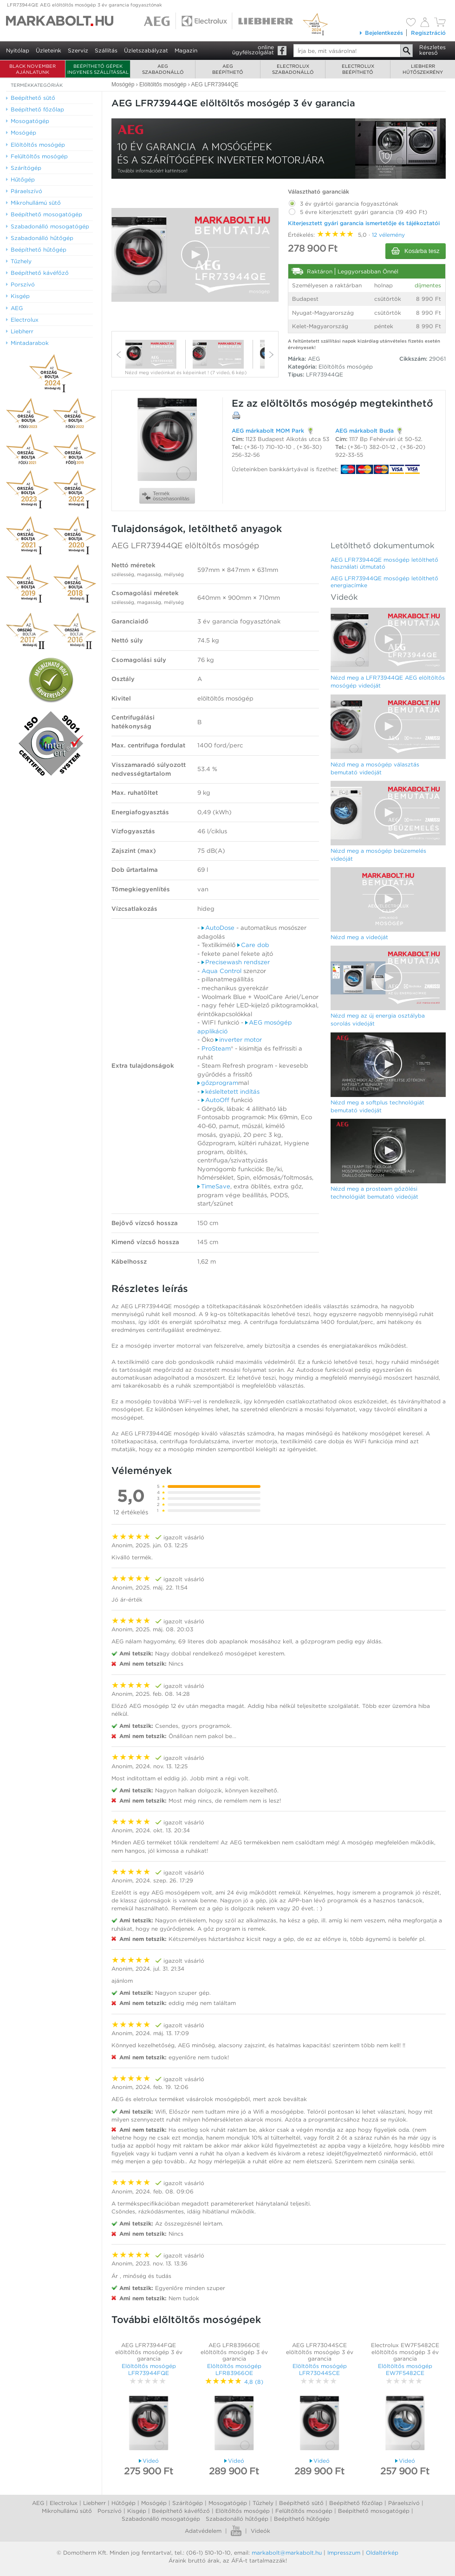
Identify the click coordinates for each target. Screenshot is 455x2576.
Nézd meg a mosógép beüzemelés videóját (378, 854)
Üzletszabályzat (146, 50)
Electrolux (64, 2502)
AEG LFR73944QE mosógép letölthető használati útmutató (384, 563)
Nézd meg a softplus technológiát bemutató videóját (377, 1106)
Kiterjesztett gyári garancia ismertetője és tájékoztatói (364, 223)
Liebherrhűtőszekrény (423, 69)
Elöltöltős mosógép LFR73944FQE (149, 2369)
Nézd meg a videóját (359, 937)
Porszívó (110, 2510)
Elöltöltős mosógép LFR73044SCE (319, 2369)
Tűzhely (263, 2502)
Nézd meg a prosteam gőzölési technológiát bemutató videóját (374, 1192)
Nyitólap (17, 50)
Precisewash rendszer (236, 962)
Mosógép (154, 2502)
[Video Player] (195, 255)
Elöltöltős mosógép (345, 366)
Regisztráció (428, 32)
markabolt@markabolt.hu (287, 2552)
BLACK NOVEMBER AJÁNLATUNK (32, 69)
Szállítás (106, 50)
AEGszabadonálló (163, 69)
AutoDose (218, 927)
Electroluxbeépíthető (358, 69)
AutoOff (215, 1100)
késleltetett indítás (231, 1091)
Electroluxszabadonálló (293, 69)
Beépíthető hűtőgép (302, 2518)
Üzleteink (48, 50)
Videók (260, 2530)
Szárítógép (187, 2502)
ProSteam (216, 1048)
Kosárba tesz (415, 251)
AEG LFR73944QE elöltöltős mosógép (185, 545)
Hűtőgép (123, 2502)
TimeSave (213, 1186)
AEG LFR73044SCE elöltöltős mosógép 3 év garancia (319, 2352)
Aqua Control (221, 970)
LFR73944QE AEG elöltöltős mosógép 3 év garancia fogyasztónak (84, 4)
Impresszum (343, 2552)
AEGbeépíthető (227, 69)
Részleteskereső (432, 50)
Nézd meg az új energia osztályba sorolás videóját (378, 1019)
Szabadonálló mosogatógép (161, 2518)
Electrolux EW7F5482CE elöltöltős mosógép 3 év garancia (405, 2352)
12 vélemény (388, 234)
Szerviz (78, 50)
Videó (149, 2460)
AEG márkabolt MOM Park (268, 430)
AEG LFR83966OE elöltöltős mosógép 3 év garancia (234, 2352)
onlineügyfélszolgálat (253, 50)
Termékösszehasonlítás (165, 496)
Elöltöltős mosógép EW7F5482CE (405, 2369)
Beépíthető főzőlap (356, 2502)
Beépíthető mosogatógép (374, 2510)
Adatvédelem (203, 2530)
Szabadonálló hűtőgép (237, 2518)
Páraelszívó (404, 2502)
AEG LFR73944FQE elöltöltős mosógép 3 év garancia (148, 2352)
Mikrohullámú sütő (67, 2510)
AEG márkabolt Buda (364, 430)
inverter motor (238, 1039)
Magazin (186, 50)
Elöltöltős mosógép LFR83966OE (234, 2369)
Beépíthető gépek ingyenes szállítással (98, 69)
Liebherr (94, 2502)
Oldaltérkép (382, 2552)
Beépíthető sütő (301, 2502)
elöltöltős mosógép (308, 403)
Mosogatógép (227, 2502)
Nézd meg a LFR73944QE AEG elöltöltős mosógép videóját (388, 681)
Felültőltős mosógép (303, 2510)
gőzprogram (217, 1082)
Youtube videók (236, 2530)
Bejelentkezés (381, 32)
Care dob (253, 944)
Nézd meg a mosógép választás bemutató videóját (375, 768)
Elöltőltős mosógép (242, 2510)
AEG (38, 2502)
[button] (195, 254)
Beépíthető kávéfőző (181, 2510)
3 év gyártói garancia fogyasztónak (343, 202)
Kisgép (136, 2510)
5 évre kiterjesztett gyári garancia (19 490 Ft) (357, 210)
